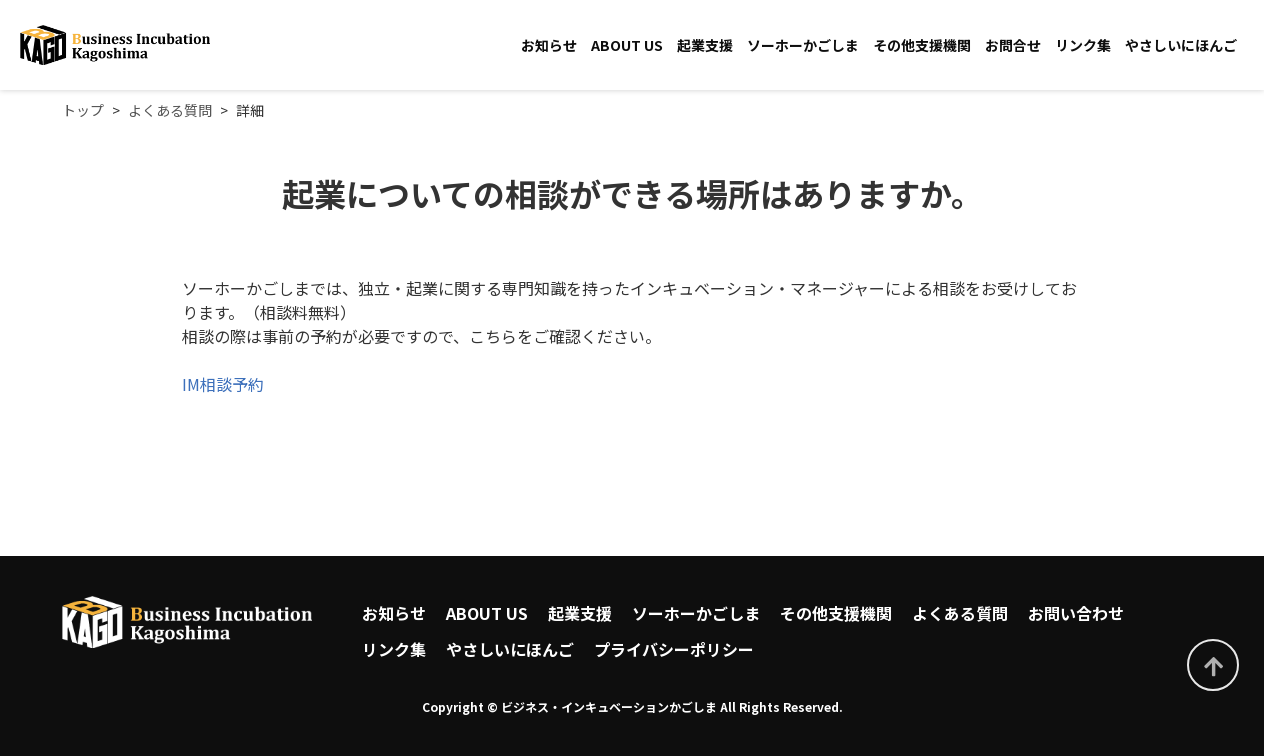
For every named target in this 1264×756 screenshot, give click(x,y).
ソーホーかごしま (803, 45)
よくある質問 (960, 613)
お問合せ (1013, 45)
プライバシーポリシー (674, 649)
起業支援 (705, 45)
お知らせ (549, 45)
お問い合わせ (1076, 613)
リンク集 (1083, 45)
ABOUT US (627, 45)
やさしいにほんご (1181, 45)
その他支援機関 (922, 45)
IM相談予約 (223, 384)
